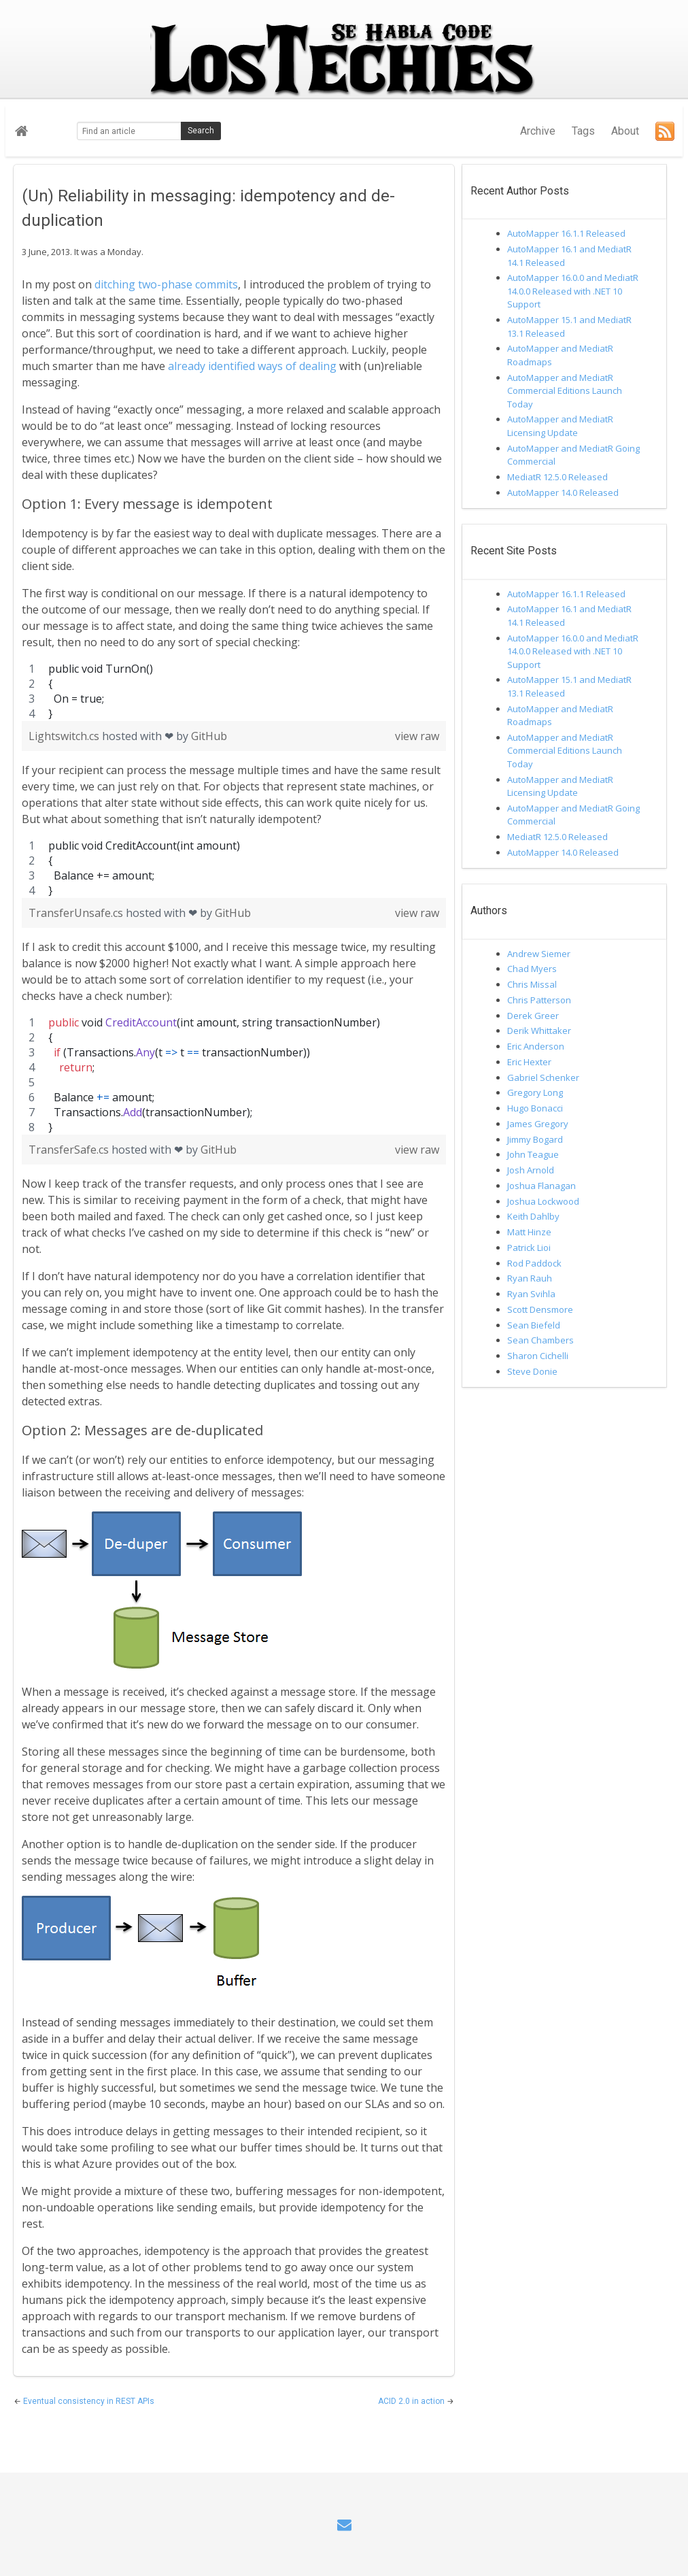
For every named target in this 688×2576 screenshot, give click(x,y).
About (625, 130)
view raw (417, 736)
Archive (537, 130)
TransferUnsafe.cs (77, 912)
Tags (583, 130)
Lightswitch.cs (65, 736)
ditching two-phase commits (166, 284)
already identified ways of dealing (252, 365)
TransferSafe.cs (70, 1149)
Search (201, 130)
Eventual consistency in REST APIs (88, 2401)
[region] (234, 691)
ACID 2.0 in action (412, 2401)
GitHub (209, 736)
